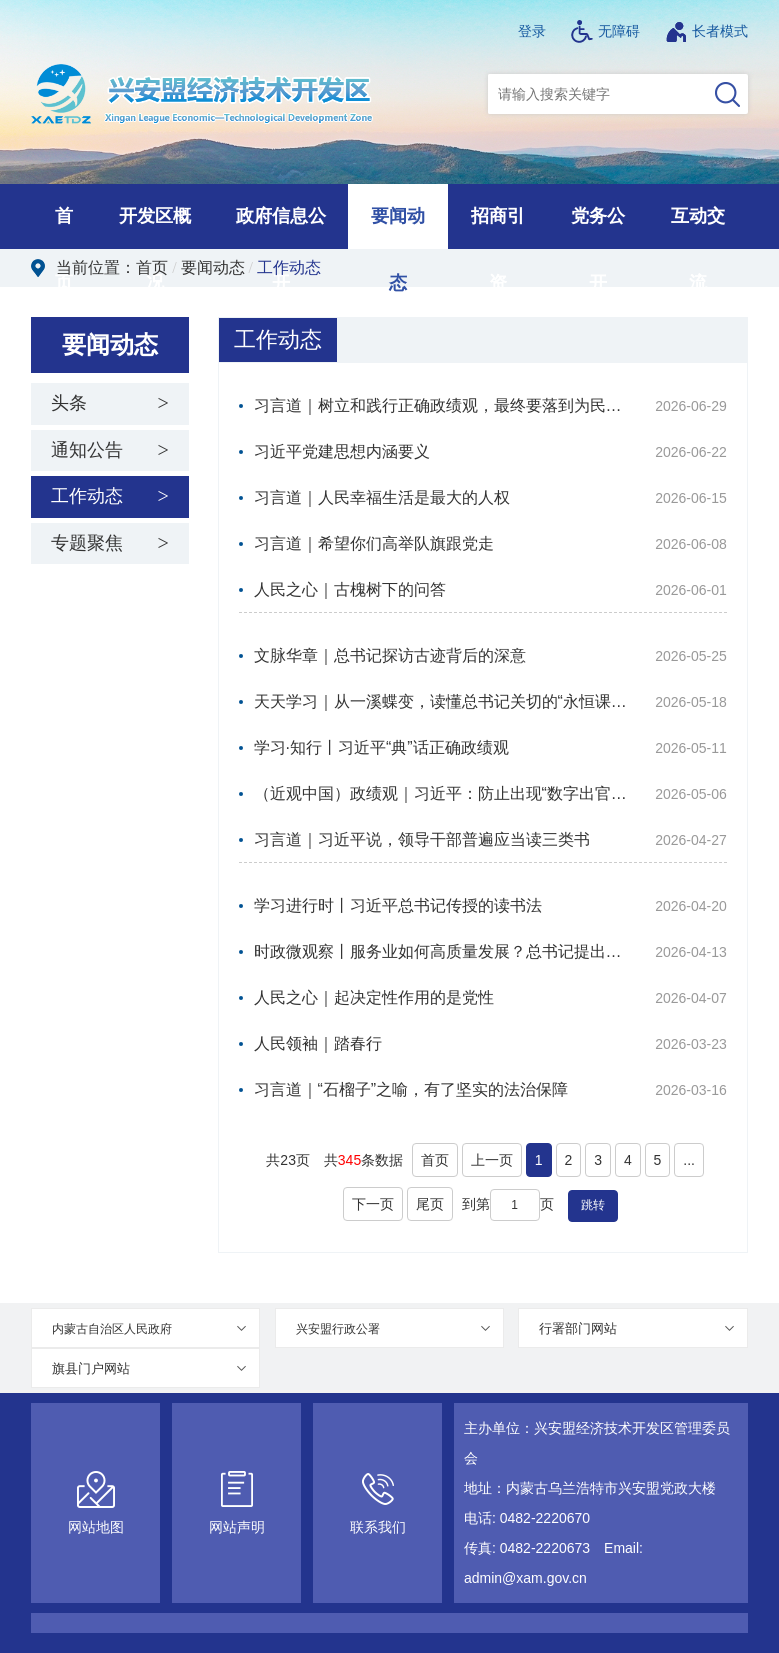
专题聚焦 (87, 543)
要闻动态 (213, 267)
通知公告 (87, 450)
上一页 (492, 1160)
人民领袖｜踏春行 (318, 1043)
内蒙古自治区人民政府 (112, 1329)
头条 (69, 403)
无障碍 (605, 31)
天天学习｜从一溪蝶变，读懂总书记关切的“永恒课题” (442, 701)
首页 (152, 267)
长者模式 (706, 31)
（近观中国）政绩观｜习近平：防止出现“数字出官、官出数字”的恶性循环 (442, 793)
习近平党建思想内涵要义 (342, 451)
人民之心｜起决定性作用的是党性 (374, 997)
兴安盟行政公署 (338, 1329)
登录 (532, 31)
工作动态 (289, 267)
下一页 (373, 1204)
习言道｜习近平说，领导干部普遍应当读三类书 (422, 839)
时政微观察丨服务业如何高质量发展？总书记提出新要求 (442, 951)
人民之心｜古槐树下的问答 (350, 589)
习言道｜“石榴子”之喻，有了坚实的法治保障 (411, 1089)
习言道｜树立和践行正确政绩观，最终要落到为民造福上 (442, 405)
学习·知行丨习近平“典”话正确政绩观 (381, 747)
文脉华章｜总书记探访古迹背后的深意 (390, 655)
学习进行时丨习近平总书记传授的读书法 (398, 905)
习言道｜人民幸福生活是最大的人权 (382, 497)
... (689, 1160)
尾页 (430, 1204)
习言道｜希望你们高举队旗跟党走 (374, 543)
